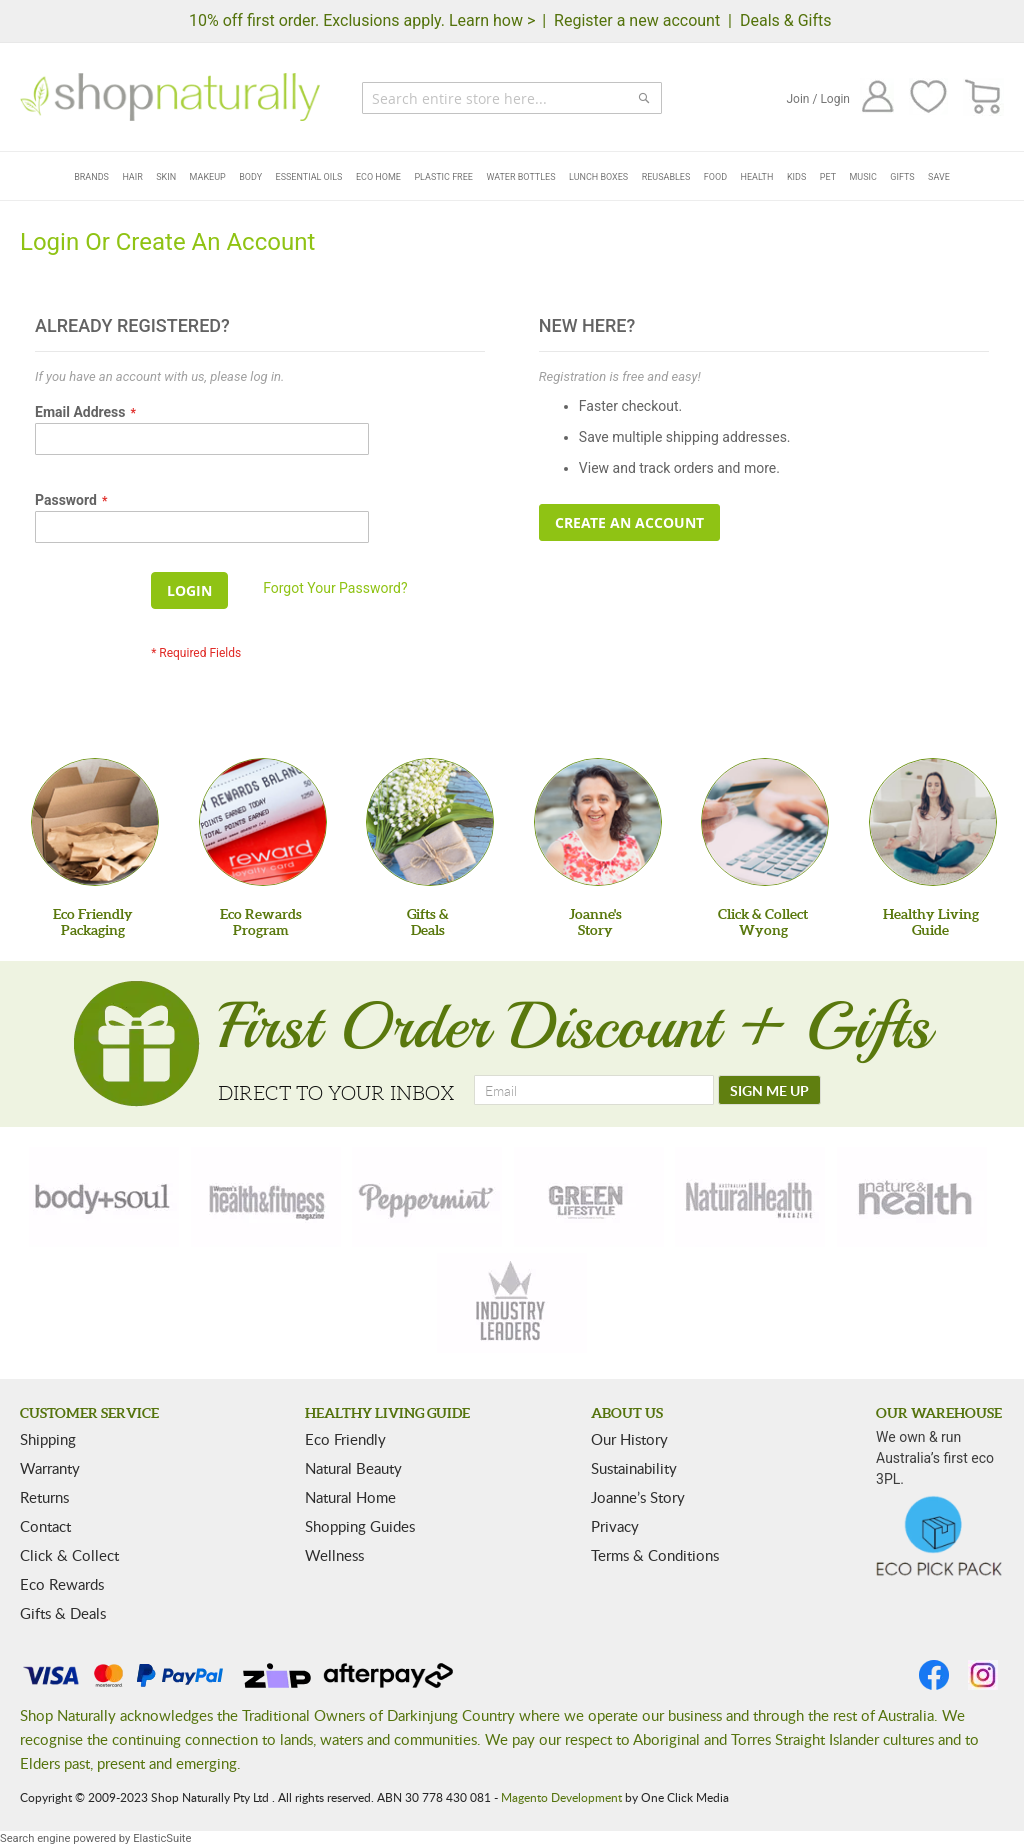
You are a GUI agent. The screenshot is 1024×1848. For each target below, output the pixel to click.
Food (715, 177)
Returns (44, 1497)
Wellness (334, 1555)
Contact (45, 1526)
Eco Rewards (62, 1584)
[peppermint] (427, 1197)
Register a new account (637, 20)
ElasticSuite (162, 1838)
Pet (828, 177)
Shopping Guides (360, 1526)
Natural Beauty (353, 1468)
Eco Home (378, 177)
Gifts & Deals (63, 1613)
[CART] (983, 97)
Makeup (208, 177)
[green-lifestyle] (589, 1197)
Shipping (48, 1439)
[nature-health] (912, 1197)
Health (757, 177)
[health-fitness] (266, 1197)
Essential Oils (309, 177)
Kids (796, 177)
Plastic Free (443, 177)
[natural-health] (750, 1197)
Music (863, 177)
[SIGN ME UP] (769, 1090)
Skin (166, 177)
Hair (132, 177)
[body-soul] (104, 1197)
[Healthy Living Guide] (933, 822)
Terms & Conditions (655, 1555)
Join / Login (818, 99)
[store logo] (170, 97)
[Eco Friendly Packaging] (95, 822)
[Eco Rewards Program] (263, 822)
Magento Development (561, 1797)
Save (939, 177)
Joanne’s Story (638, 1497)
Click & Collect (69, 1555)
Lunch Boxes (598, 177)
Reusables (666, 177)
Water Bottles (520, 177)
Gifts (902, 177)
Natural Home (350, 1497)
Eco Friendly (345, 1439)
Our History (629, 1439)
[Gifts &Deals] (430, 822)
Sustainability (634, 1468)
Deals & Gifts (786, 20)
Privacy (615, 1526)
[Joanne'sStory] (598, 822)
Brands (91, 177)
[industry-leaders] (512, 1303)
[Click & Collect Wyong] (765, 822)
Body (250, 177)
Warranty (50, 1468)
